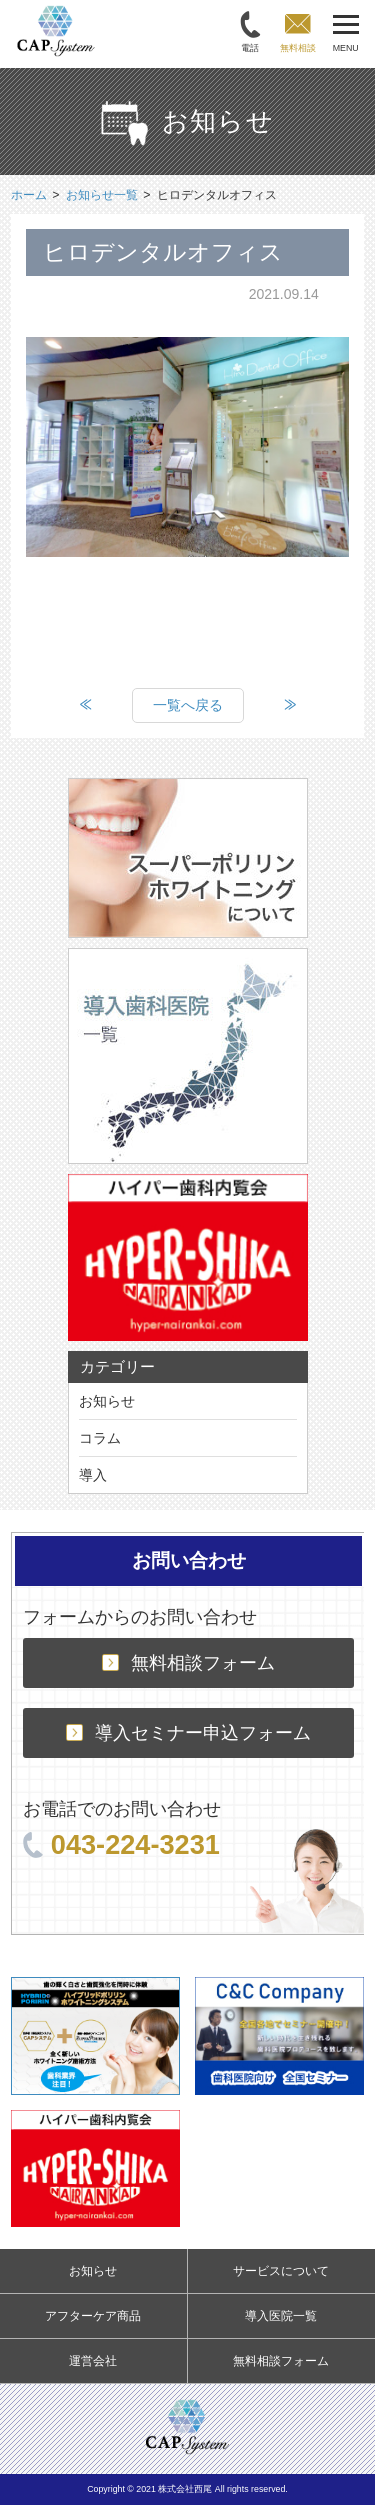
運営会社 (93, 2361)
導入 (93, 1475)
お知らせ (107, 1401)
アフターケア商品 (93, 2316)
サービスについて (281, 2271)
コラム (100, 1438)
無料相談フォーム (188, 1663)
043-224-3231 (121, 1844)
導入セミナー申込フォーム (188, 1733)
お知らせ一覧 (102, 195)
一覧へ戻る (188, 705)
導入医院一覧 (281, 2316)
